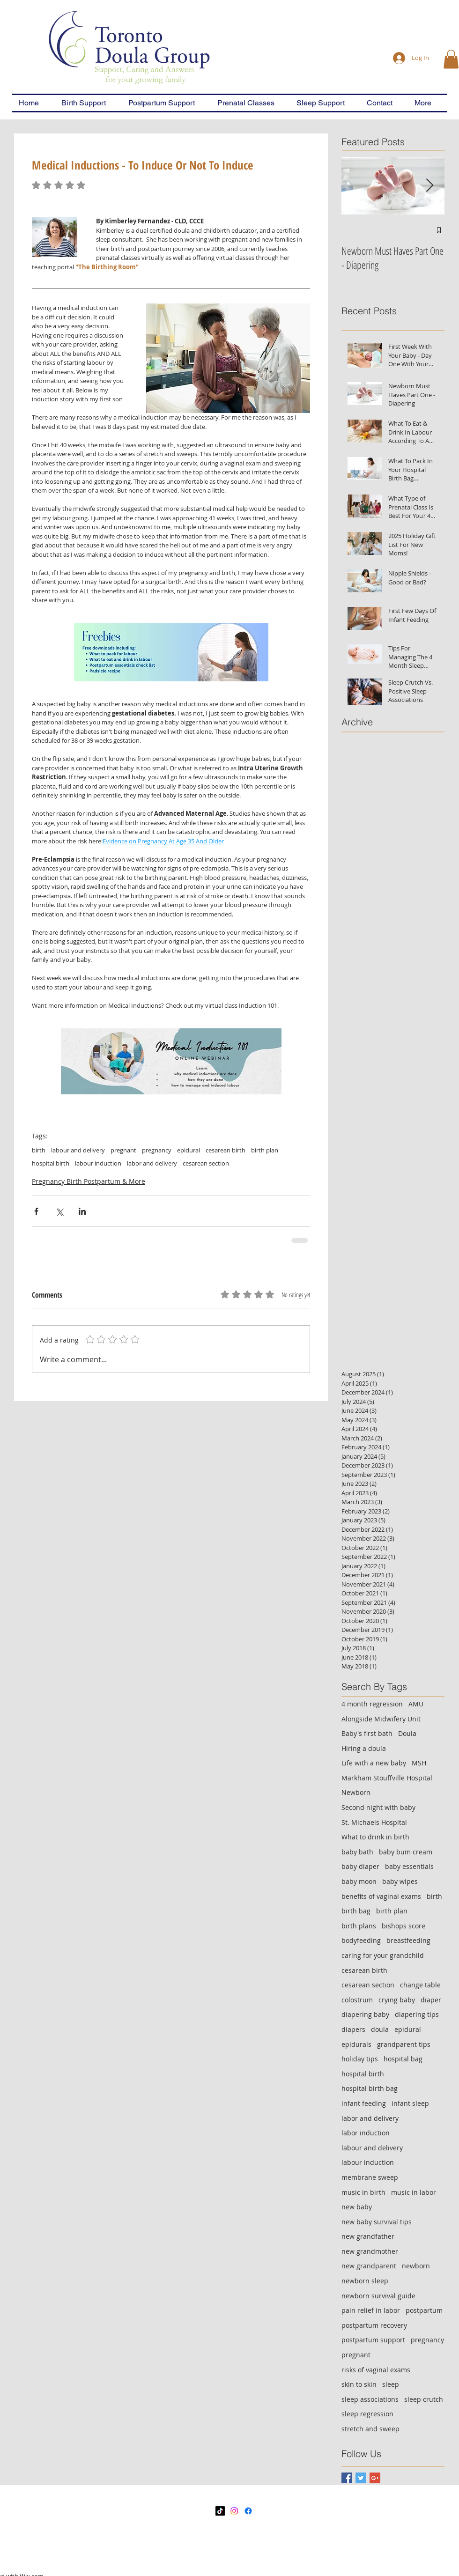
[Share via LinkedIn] (82, 1211)
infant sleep (410, 2103)
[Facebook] (248, 2511)
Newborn (355, 1792)
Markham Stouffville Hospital (386, 1777)
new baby (356, 2206)
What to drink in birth (375, 1836)
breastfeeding (408, 1940)
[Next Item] (429, 185)
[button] (451, 59)
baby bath (357, 1851)
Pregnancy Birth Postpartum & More (88, 1181)
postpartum (424, 2310)
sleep (390, 2384)
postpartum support (373, 2339)
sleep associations (370, 2399)
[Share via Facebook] (36, 1211)
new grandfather (367, 2236)
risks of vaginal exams (375, 2369)
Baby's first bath (366, 1733)
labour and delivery (78, 1150)
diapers (353, 2029)
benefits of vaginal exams (381, 1896)
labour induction (98, 1163)
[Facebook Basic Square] (346, 2478)
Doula (407, 1733)
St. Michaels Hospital (374, 1822)
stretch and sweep (370, 2428)
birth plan (264, 1150)
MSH (419, 1762)
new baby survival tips (376, 2221)
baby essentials (409, 1866)
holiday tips (359, 2058)
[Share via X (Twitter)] (59, 1211)
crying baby (396, 1999)
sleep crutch (423, 2399)
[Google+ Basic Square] (375, 2478)
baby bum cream (405, 1851)
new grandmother (369, 2251)
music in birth (363, 2192)
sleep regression (367, 2413)
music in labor (413, 2192)
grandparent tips (403, 2044)
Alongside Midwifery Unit (381, 1718)
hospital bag (403, 2058)
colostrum (357, 1999)
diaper (431, 1999)
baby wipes (400, 1881)
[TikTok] (220, 2511)
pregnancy (156, 1150)
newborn (416, 2265)
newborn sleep (364, 2280)
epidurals (356, 2044)
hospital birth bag (369, 2088)
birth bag (355, 1910)
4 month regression (372, 1703)
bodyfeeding (361, 1940)
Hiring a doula (363, 1748)
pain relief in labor (370, 2310)
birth (38, 1150)
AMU (415, 1703)
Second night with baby (378, 1807)
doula (380, 2029)
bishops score (403, 1925)
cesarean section (206, 1163)
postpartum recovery (374, 2325)
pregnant (123, 1150)
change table (420, 1984)
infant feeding (363, 2103)
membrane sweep (369, 2177)
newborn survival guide (378, 2295)
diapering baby (365, 2014)
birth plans (358, 1925)
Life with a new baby (373, 1762)
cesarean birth (225, 1150)
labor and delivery (152, 1163)
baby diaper (360, 1866)
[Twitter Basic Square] (360, 2478)
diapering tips (417, 2014)
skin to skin (359, 2384)
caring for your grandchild (382, 1955)
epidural (188, 1150)
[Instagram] (234, 2511)
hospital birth (50, 1163)
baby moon (359, 1881)
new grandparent (368, 2265)
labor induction (365, 2132)
